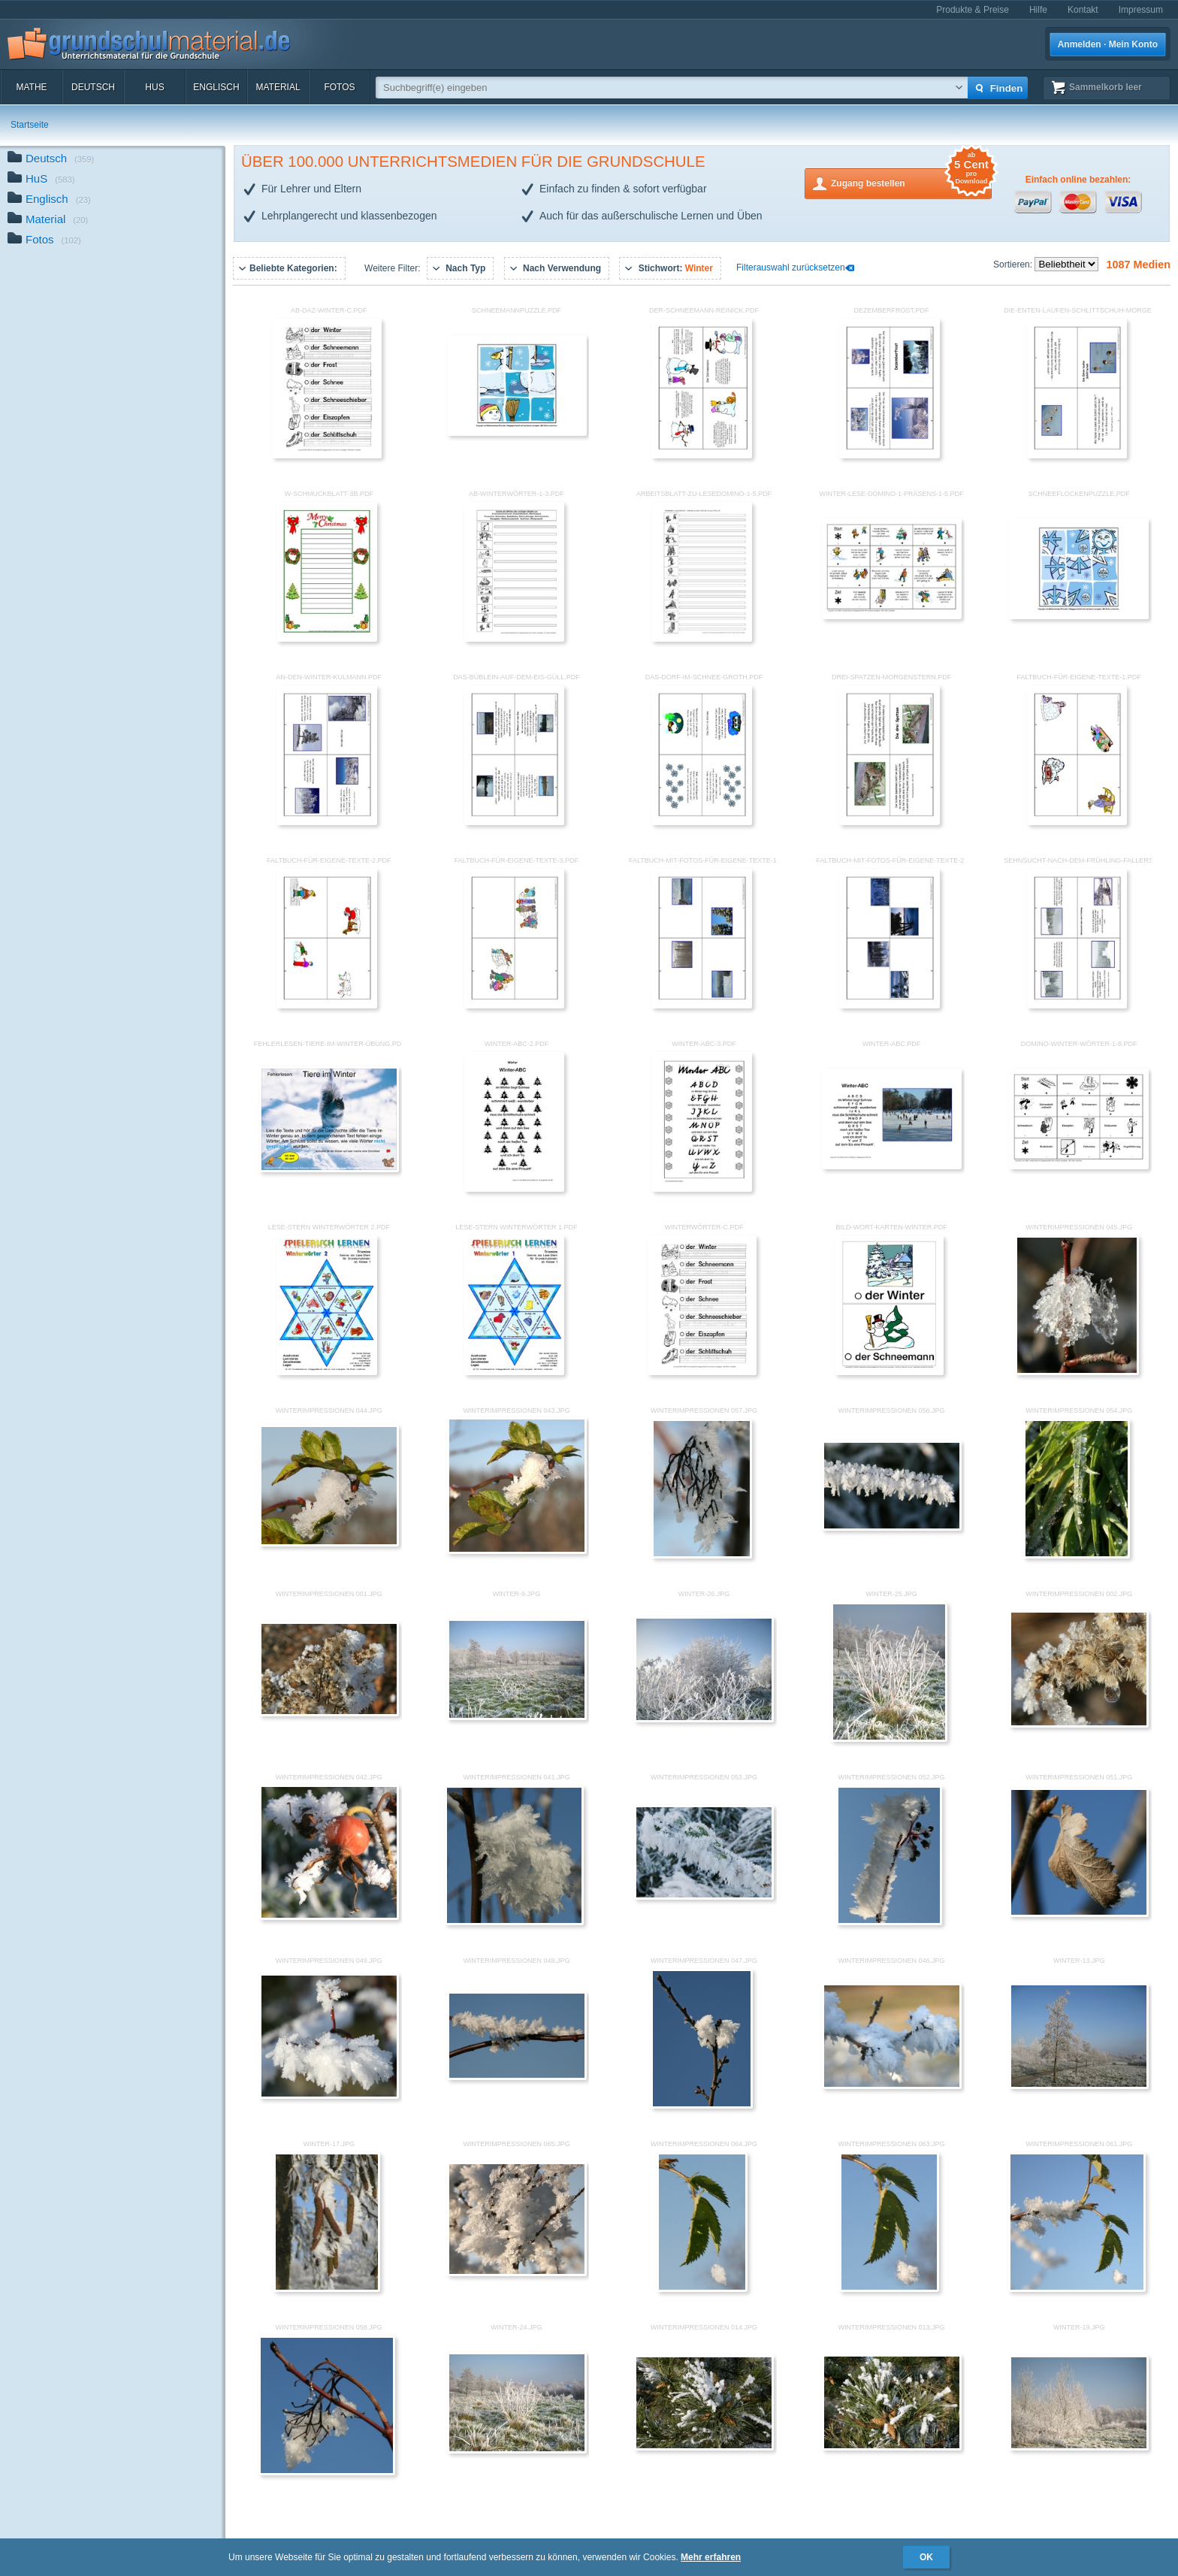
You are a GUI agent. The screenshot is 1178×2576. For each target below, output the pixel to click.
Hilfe (1038, 10)
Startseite (30, 124)
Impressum (1141, 10)
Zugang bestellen (911, 182)
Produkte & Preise (972, 10)
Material (277, 87)
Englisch (216, 87)
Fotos (339, 87)
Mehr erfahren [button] (711, 2557)
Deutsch (93, 87)
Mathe (31, 87)
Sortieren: (1014, 264)
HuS (154, 87)
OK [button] (926, 2557)
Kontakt (1083, 10)
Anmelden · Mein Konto (1108, 44)
